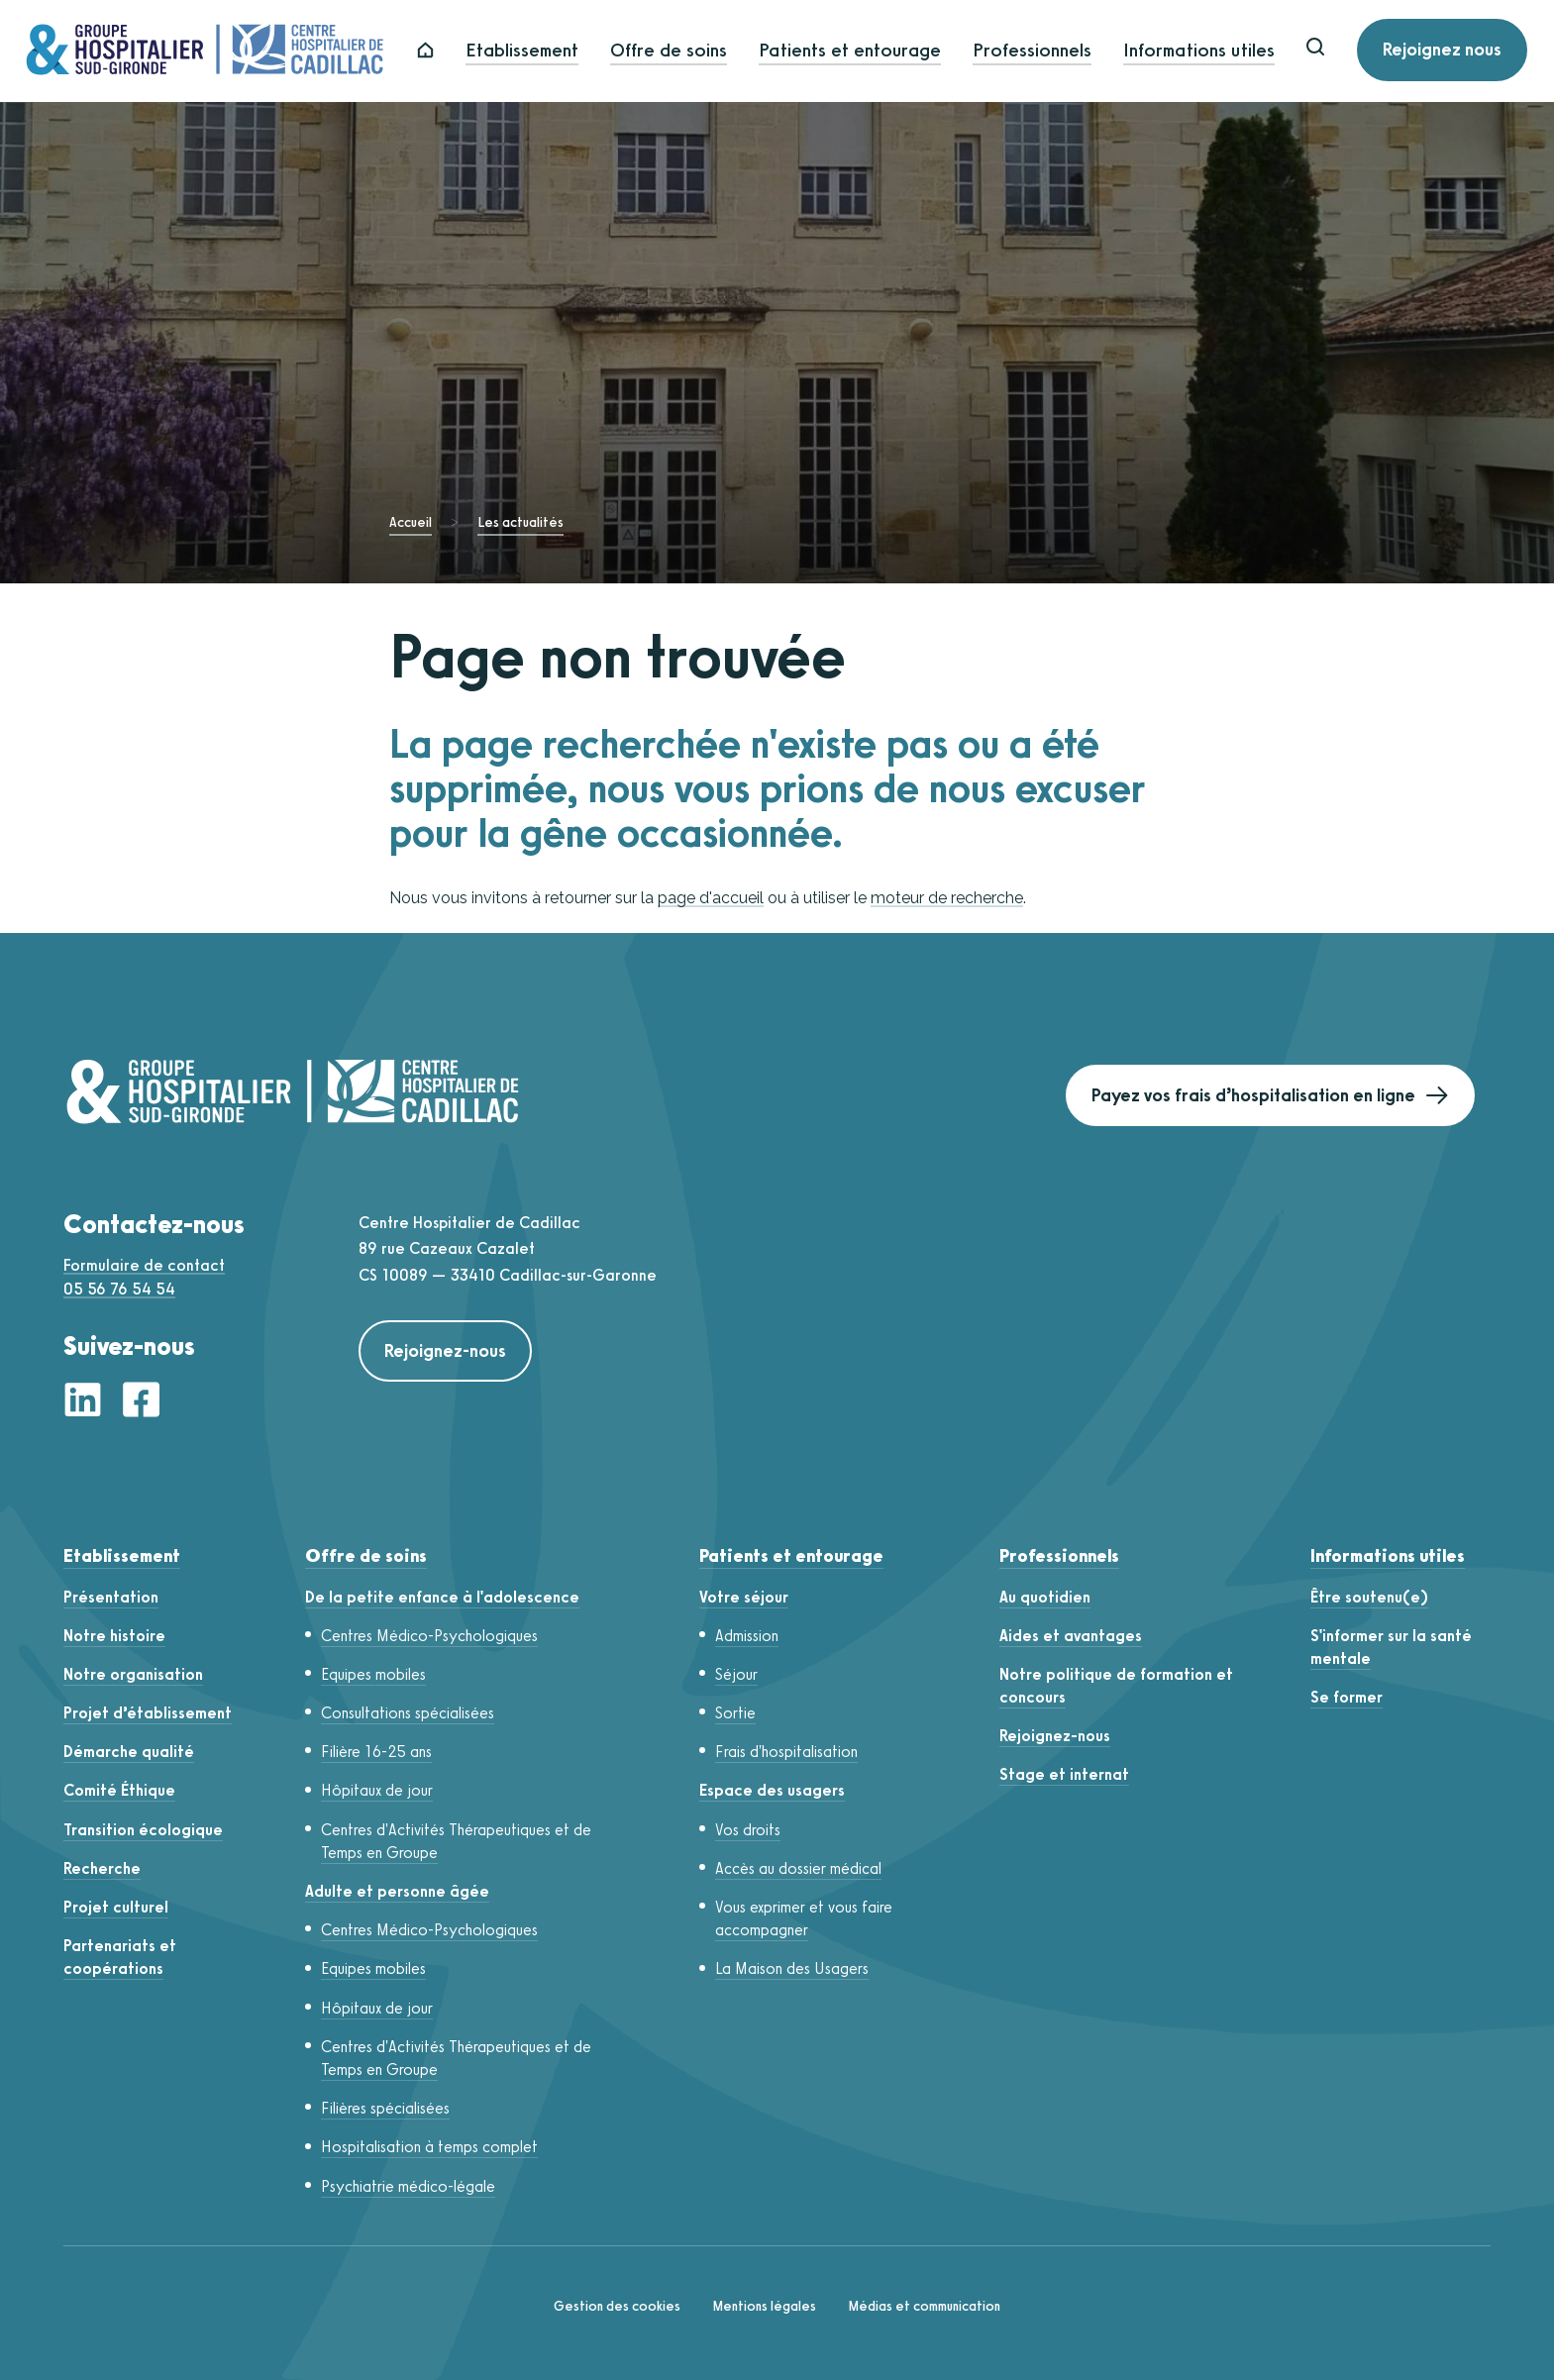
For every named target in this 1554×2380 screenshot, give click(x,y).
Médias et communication (924, 2306)
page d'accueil (711, 897)
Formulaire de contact (144, 1265)
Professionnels (1047, 51)
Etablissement (537, 51)
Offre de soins (684, 51)
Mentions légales (764, 2306)
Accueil (410, 522)
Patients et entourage (866, 51)
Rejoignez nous (1458, 50)
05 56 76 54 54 (119, 1289)
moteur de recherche (947, 897)
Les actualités (520, 522)
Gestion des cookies (617, 2306)
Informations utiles (1215, 51)
